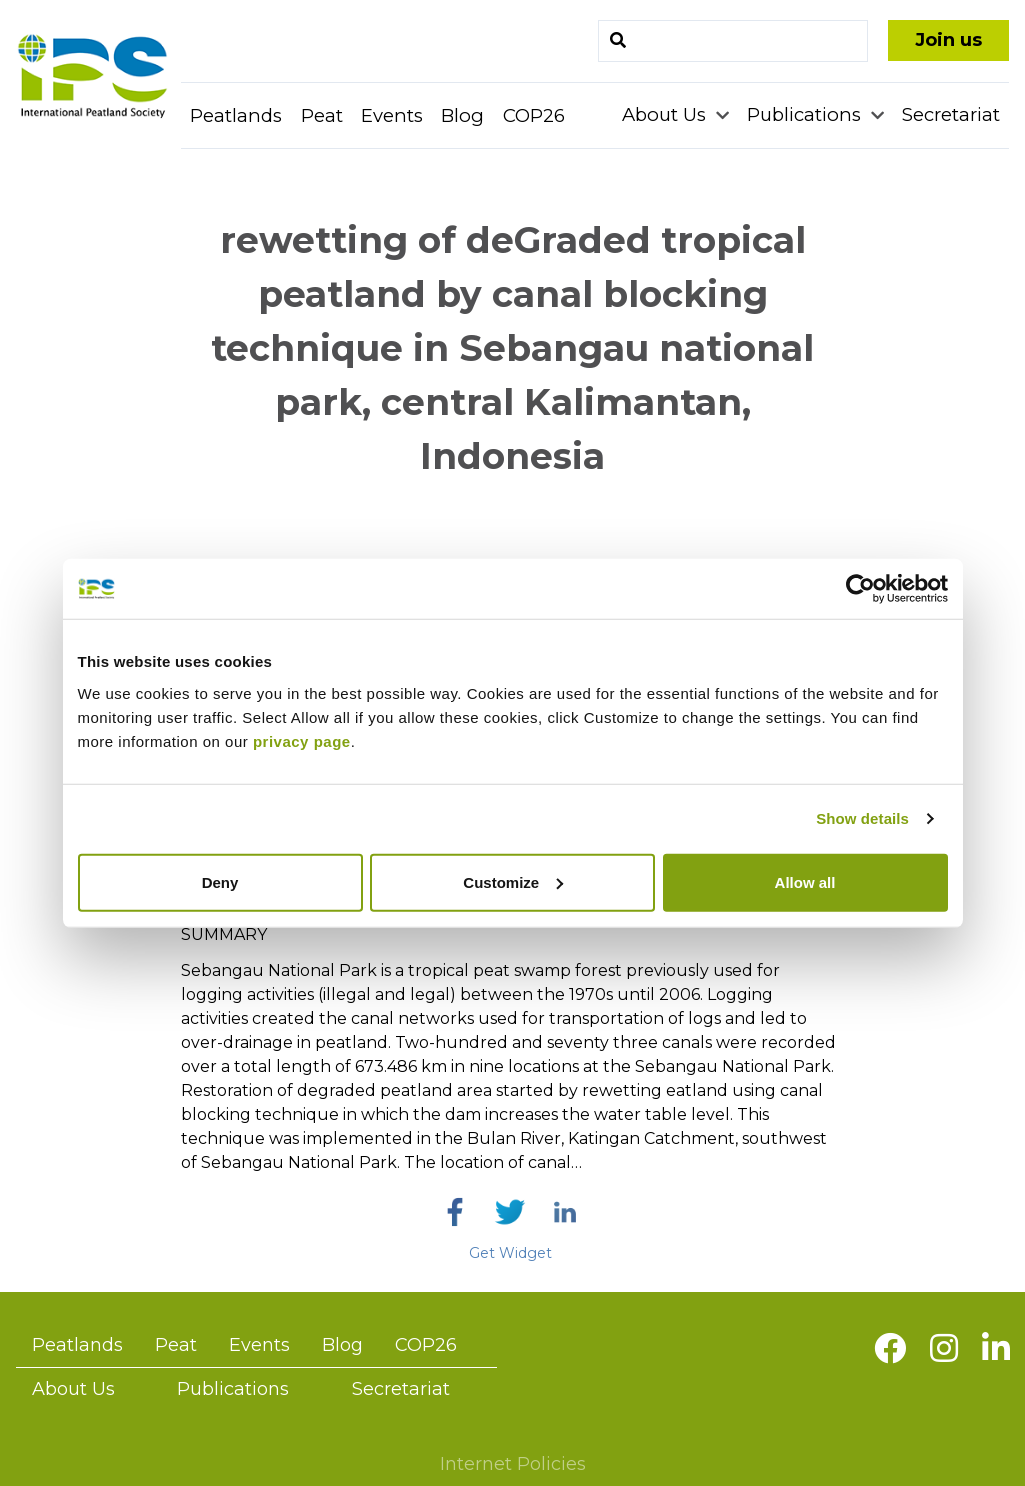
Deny (220, 881)
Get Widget (510, 1253)
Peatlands (236, 115)
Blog (462, 115)
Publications (806, 114)
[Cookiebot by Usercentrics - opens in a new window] (860, 589)
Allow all (805, 881)
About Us (666, 114)
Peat (322, 115)
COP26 (534, 115)
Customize (513, 881)
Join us (948, 40)
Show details (862, 818)
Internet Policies (513, 1464)
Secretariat (951, 114)
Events (392, 115)
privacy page (302, 740)
